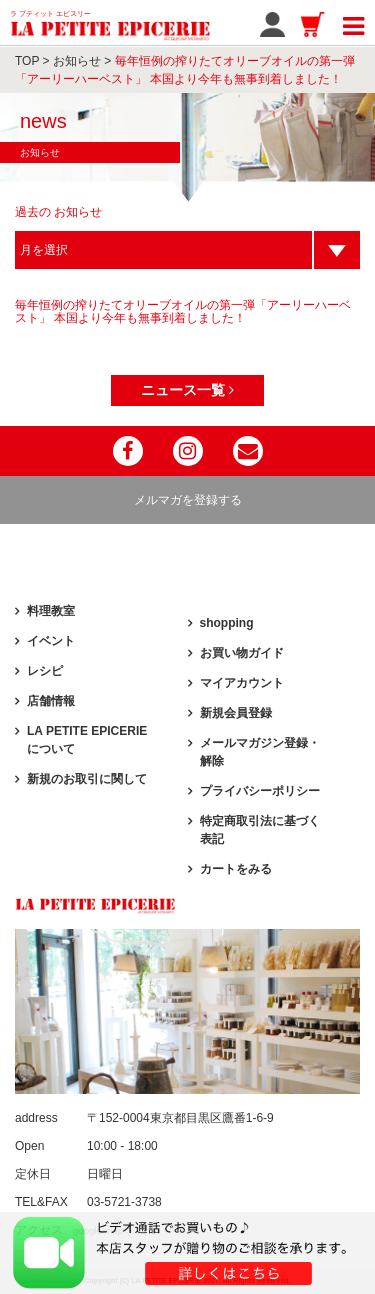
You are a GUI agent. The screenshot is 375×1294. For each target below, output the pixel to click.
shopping (227, 623)
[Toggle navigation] (353, 23)
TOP (27, 61)
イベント (51, 641)
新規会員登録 (236, 713)
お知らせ (77, 61)
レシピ (45, 671)
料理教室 (51, 611)
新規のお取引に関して (87, 779)
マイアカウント (242, 683)
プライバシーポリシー (260, 791)
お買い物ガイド (242, 653)
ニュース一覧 (187, 390)
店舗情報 (51, 701)
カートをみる (236, 869)
